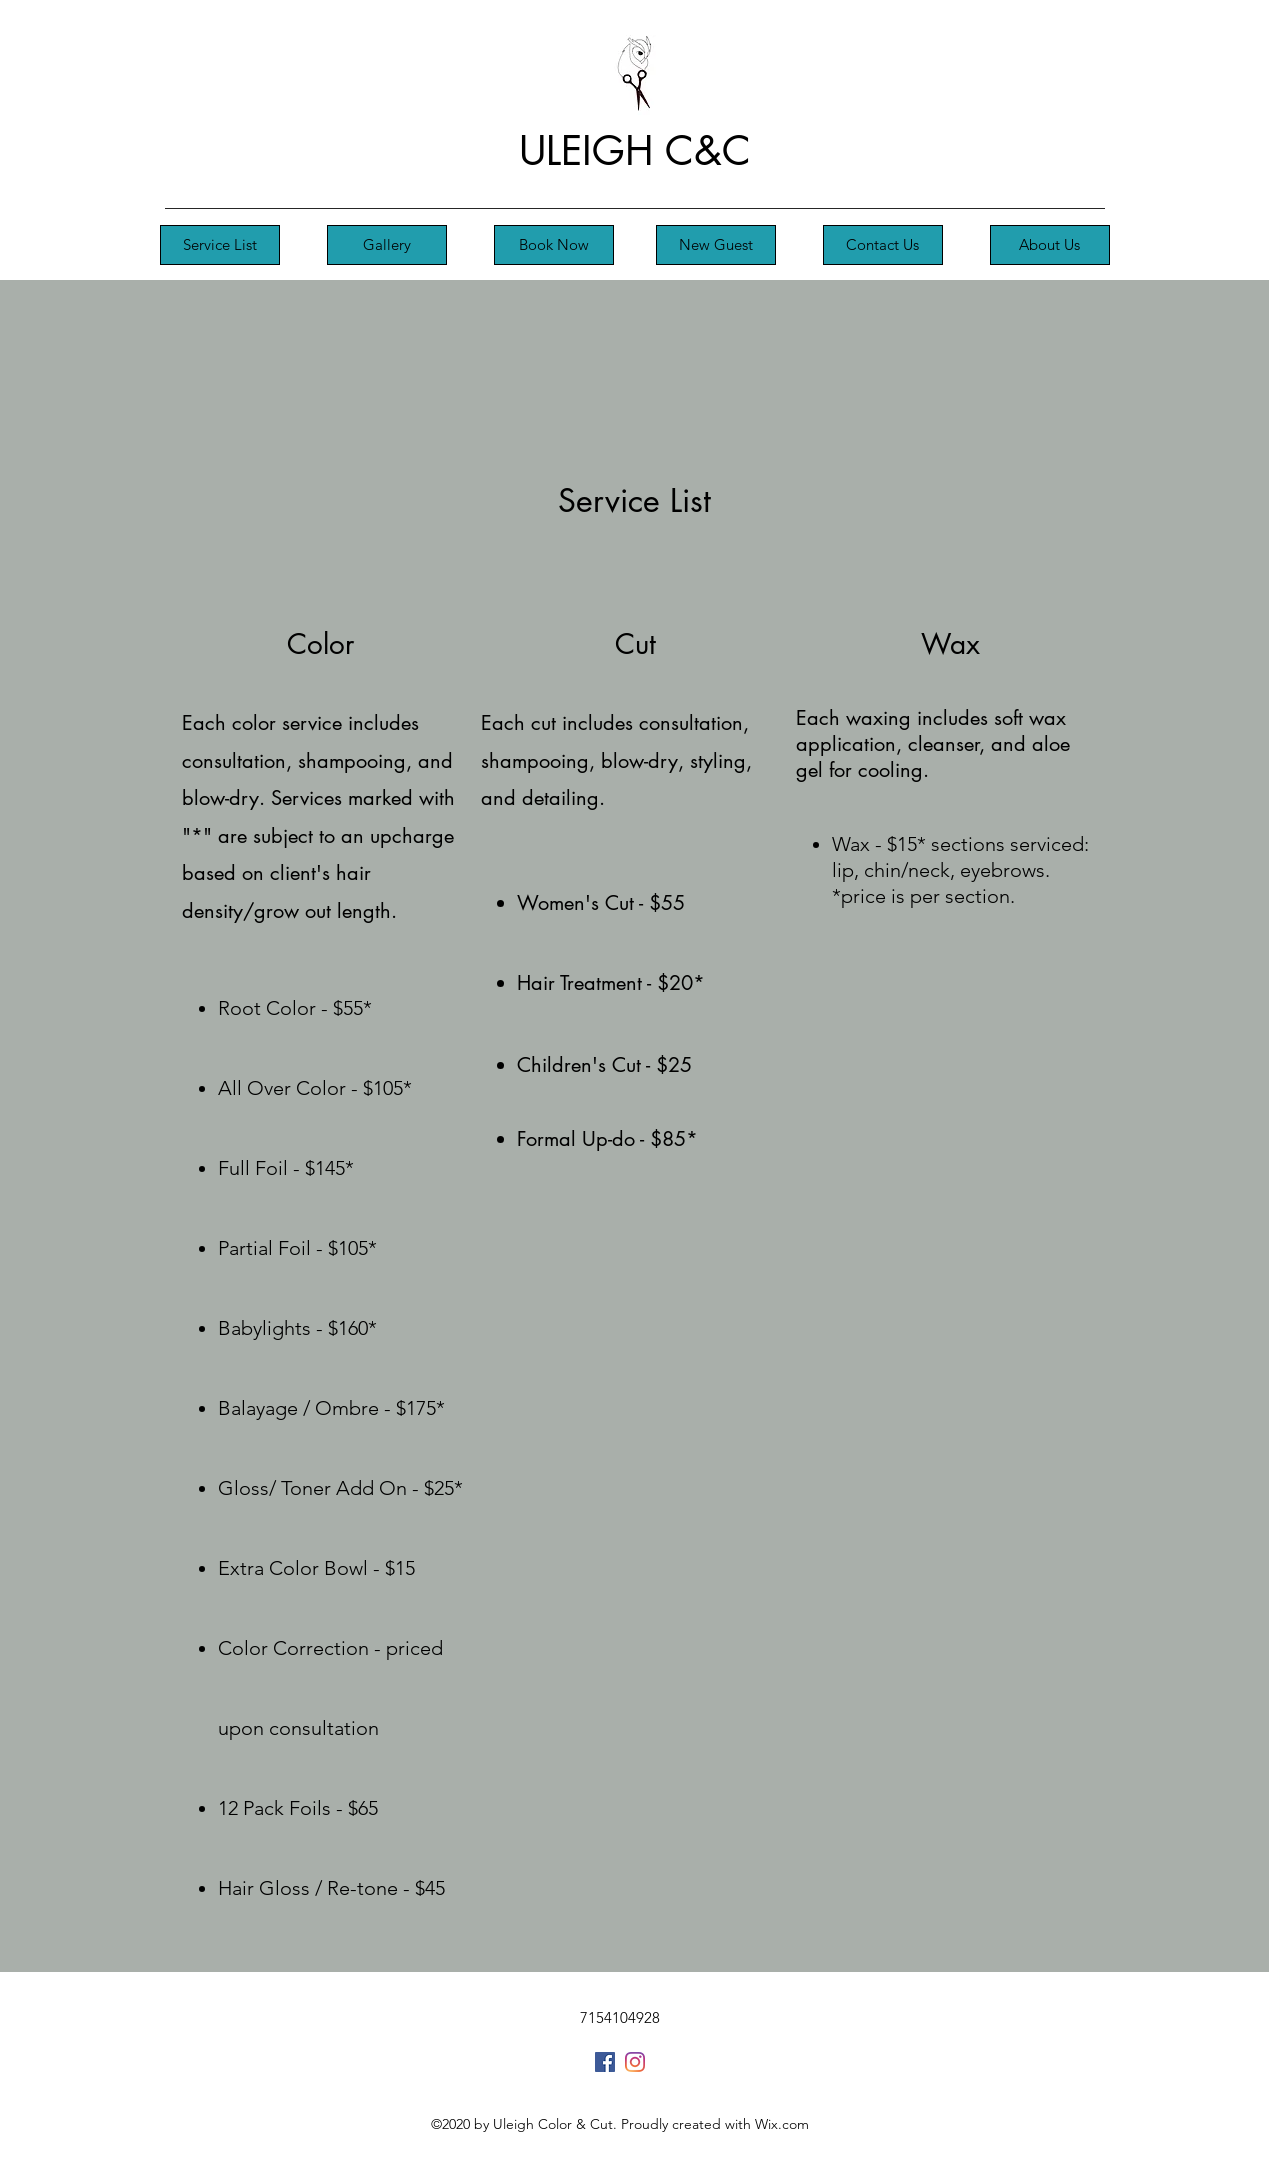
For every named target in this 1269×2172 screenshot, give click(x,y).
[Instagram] (635, 2062)
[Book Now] (554, 245)
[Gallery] (387, 245)
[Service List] (220, 245)
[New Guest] (716, 245)
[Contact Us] (883, 245)
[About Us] (1050, 245)
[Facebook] (605, 2062)
